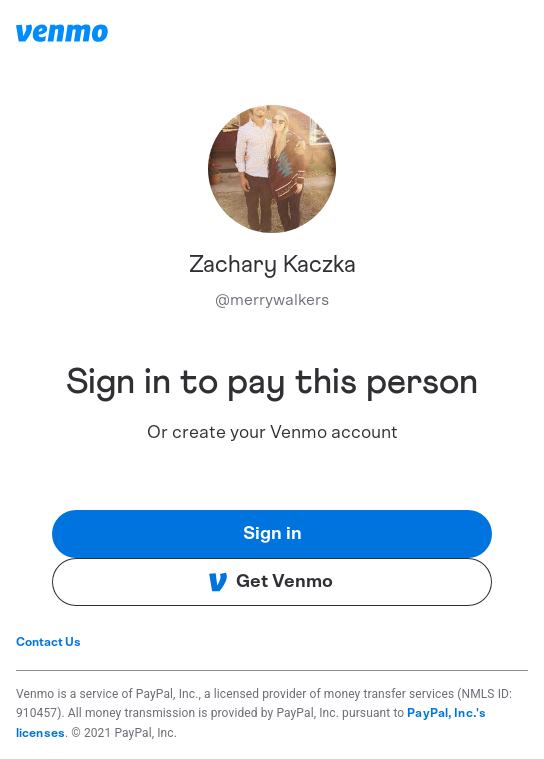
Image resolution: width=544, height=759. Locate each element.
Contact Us (48, 642)
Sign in (272, 534)
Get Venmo (270, 582)
